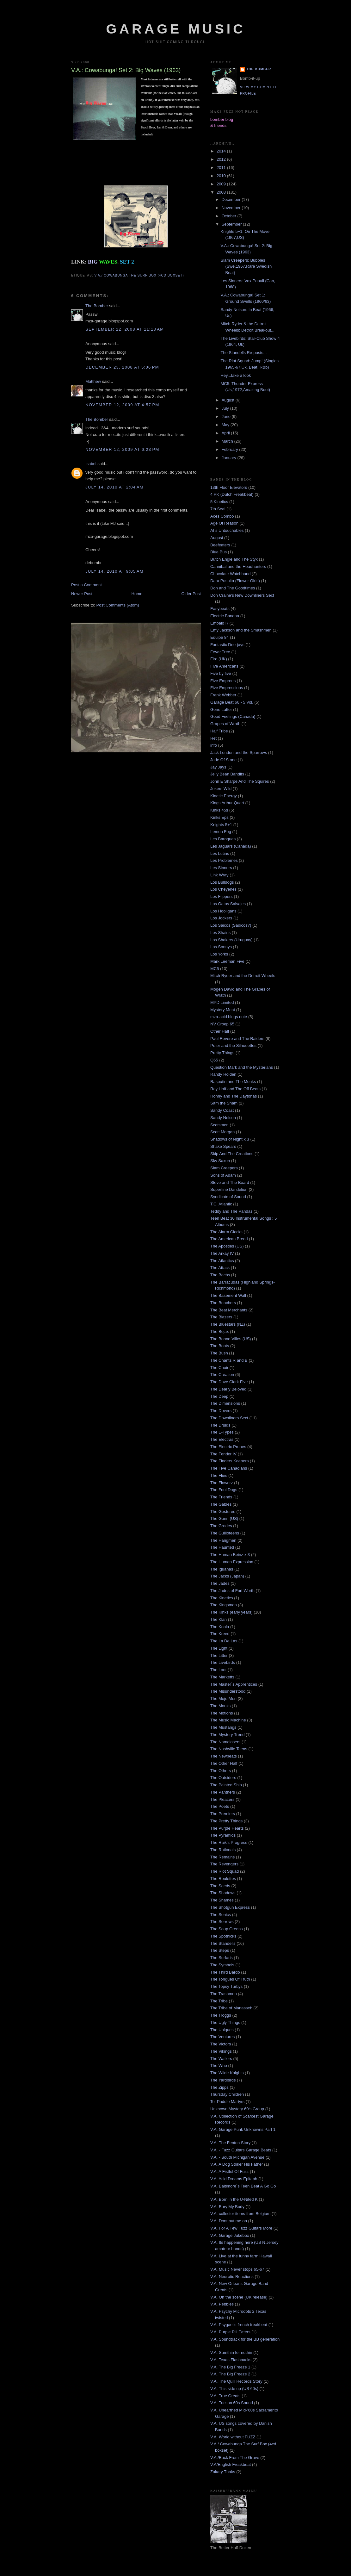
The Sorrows (222, 1921)
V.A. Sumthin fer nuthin (231, 2352)
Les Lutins (219, 853)
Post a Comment (86, 584)
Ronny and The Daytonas (233, 1096)
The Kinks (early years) (231, 1612)
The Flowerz (221, 1482)
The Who (218, 2065)
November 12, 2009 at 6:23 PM (122, 449)
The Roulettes (223, 1878)
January (229, 457)
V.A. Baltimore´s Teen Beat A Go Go (243, 2186)
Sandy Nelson (223, 1117)
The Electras (221, 1439)
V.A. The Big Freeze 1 (230, 2367)
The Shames (222, 1900)
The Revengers (224, 1864)
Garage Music (175, 28)
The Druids (220, 1425)
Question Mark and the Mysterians (241, 1067)
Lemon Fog (220, 831)
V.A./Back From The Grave (234, 2457)
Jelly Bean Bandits (227, 774)
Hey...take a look (235, 375)
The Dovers (220, 1410)
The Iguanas (221, 1569)
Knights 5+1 (221, 824)
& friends (218, 125)
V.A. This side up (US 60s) (234, 2388)
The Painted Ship (226, 1785)
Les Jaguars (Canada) (230, 846)
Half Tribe (219, 731)
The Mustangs (223, 1727)
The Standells (223, 1943)
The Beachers (223, 1302)
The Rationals (223, 1849)
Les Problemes (224, 860)
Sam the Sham (223, 1103)
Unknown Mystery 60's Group (237, 2108)
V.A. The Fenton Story (230, 2142)
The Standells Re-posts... (243, 352)
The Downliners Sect (229, 1418)
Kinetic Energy (223, 795)
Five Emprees (223, 680)
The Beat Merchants (228, 1310)
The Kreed (220, 1633)
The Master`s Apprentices (233, 1684)
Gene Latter (221, 709)
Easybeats (220, 608)
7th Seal (217, 509)
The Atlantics (222, 1260)
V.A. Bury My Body (227, 2206)
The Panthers (222, 1792)
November (232, 207)
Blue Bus (218, 552)
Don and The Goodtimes (232, 588)
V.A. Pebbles (222, 2304)
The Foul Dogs (223, 1489)
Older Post (191, 593)
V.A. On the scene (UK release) (239, 2297)
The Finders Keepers (229, 1461)
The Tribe (219, 2001)
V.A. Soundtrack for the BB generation (245, 2339)
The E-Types (222, 1432)
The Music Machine (228, 1720)
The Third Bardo (225, 1972)
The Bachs (220, 1274)
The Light (218, 1648)
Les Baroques (223, 839)
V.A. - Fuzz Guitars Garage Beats (240, 2150)
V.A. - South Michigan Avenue (237, 2157)
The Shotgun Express (230, 1907)
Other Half (219, 1031)
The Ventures (222, 2036)
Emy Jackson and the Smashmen (241, 630)
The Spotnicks (223, 1936)
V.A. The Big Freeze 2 (230, 2374)
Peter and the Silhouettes (233, 1045)
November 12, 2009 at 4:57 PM (122, 404)
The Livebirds (222, 1662)
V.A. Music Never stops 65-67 (237, 2269)
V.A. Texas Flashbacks (230, 2359)
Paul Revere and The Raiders (237, 1038)
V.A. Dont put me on (228, 2220)
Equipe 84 (219, 637)
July (226, 408)
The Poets (219, 1806)
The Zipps (219, 2087)
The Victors (220, 2044)
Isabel (90, 463)
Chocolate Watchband (230, 573)
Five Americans (224, 666)
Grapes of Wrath (225, 723)
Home (137, 593)
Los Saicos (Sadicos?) (230, 925)
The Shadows (223, 1892)
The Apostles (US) (227, 1246)
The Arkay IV (222, 1253)
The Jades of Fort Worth (232, 1590)
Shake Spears (223, 1146)
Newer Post (81, 593)
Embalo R (219, 623)
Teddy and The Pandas (231, 1211)
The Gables (220, 1504)
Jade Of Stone (223, 759)
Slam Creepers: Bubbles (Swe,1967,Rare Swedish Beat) (246, 266)
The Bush (219, 1353)
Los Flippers (221, 896)
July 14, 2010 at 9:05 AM (114, 571)
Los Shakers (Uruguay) (231, 939)
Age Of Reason (224, 523)
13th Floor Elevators (228, 487)
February (230, 449)
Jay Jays (218, 767)
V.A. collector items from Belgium (240, 2213)
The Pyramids (223, 1835)
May (226, 424)
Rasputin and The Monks (233, 1081)
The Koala (219, 1626)
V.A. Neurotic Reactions (232, 2276)
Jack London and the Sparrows (238, 752)
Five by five (220, 673)
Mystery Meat (222, 1009)
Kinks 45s (219, 810)
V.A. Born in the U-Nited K (234, 2199)
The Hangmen (223, 1540)
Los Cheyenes (223, 889)
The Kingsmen (223, 1604)
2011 (222, 167)
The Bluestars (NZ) (227, 1324)
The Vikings (221, 2051)
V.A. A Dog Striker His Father (236, 2164)
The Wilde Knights (227, 2072)
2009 (222, 184)
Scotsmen (219, 1125)
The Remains (222, 1857)
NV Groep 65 (222, 1024)
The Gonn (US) (224, 1518)
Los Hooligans (223, 911)
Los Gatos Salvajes (228, 903)
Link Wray (219, 875)
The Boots (219, 1345)
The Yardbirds (223, 2080)
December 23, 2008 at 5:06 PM (122, 367)
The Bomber (96, 305)
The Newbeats (223, 1756)
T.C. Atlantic (221, 1204)
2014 (222, 151)
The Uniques (222, 2029)
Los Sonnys (221, 946)
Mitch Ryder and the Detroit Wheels (242, 975)
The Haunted (222, 1547)
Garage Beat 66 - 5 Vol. (231, 702)
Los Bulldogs (222, 882)
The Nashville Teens (228, 1748)
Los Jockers (221, 918)
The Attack (220, 1267)
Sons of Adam (223, 1175)
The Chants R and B (229, 1360)
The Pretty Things (226, 1821)
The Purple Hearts (227, 1828)
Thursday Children (227, 2094)
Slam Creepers (224, 1168)
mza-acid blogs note (228, 1016)
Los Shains (220, 932)
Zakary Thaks (222, 2471)
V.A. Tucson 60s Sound (231, 2402)
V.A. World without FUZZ (232, 2437)
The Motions (221, 1713)
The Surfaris (221, 1957)
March (228, 441)
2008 (222, 192)
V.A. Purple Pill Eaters (230, 2332)
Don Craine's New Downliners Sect (242, 595)
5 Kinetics (219, 501)
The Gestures (222, 1511)
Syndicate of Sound (228, 1196)
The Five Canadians (228, 1468)
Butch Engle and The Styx (234, 559)
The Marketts (222, 1677)
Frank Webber (223, 695)
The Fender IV (223, 1454)
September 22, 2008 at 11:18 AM (124, 329)
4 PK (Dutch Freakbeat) (232, 494)
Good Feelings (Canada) (232, 716)
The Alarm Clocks (226, 1231)
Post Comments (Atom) (117, 605)
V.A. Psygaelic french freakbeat (238, 2324)
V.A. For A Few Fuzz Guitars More (241, 2228)
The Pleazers (222, 1799)
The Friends (221, 1497)
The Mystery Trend (227, 1734)
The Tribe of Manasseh (231, 2008)
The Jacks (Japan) (227, 1576)
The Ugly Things (225, 2022)
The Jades (220, 1583)
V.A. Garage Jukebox (229, 2235)
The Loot (218, 1669)
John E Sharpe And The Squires (239, 781)
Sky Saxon (220, 1160)
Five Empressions (226, 687)
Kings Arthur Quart (227, 802)
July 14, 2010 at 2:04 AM (114, 487)
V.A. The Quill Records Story (236, 2381)
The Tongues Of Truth (230, 1979)
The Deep (219, 1396)
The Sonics (220, 1914)
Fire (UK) (218, 658)
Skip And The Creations (231, 1153)
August (229, 400)
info (213, 745)
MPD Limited (222, 1002)
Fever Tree (220, 652)
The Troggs (220, 2015)
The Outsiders (223, 1777)
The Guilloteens (224, 1533)
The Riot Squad (224, 1871)
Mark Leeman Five (227, 961)
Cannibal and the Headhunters (238, 566)
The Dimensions (225, 1403)
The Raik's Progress (228, 1842)
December (232, 199)
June (227, 416)
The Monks (220, 1705)
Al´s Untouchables (227, 530)
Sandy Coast (222, 1110)
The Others (220, 1770)
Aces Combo (222, 516)
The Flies (218, 1475)
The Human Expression (231, 1561)
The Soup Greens (226, 1928)
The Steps (219, 1950)
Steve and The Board (229, 1182)
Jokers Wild (220, 788)
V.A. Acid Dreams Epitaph (233, 2178)
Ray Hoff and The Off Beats (235, 1088)
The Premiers (222, 1813)
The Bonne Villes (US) (230, 1338)
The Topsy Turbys (226, 1986)
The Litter (219, 1655)
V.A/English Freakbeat (230, 2464)
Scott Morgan (222, 1131)
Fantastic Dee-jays (227, 644)
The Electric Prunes (228, 1446)
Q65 (214, 1060)
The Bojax (219, 1331)
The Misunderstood (227, 1691)
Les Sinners (221, 867)
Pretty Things (222, 1052)
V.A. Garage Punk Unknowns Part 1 (242, 2129)
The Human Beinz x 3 (230, 1554)
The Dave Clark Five (229, 1381)
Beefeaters (220, 545)
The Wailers (221, 2058)
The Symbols (222, 1965)
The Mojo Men (223, 1698)
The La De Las (223, 1641)
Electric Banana (224, 615)
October (229, 216)
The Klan (218, 1619)
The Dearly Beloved (228, 1389)
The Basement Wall (228, 1295)
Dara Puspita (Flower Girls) (235, 580)
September (232, 224)
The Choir (219, 1367)
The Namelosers (225, 1741)
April (226, 433)
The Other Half (223, 1763)
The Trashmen (223, 1993)
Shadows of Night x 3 (229, 1139)
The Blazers (221, 1317)
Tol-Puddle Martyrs (227, 2101)
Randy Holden (223, 1074)
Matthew (93, 381)
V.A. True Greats (225, 2395)
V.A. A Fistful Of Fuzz (229, 2171)
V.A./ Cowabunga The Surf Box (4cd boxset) (139, 275)
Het (213, 738)
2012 (222, 159)
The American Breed (229, 1238)
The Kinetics (221, 1598)
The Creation (222, 1374)
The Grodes (221, 1525)
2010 (222, 175)
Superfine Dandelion (229, 1189)
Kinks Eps (219, 817)
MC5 (214, 968)
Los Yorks (219, 954)
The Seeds (220, 1885)
